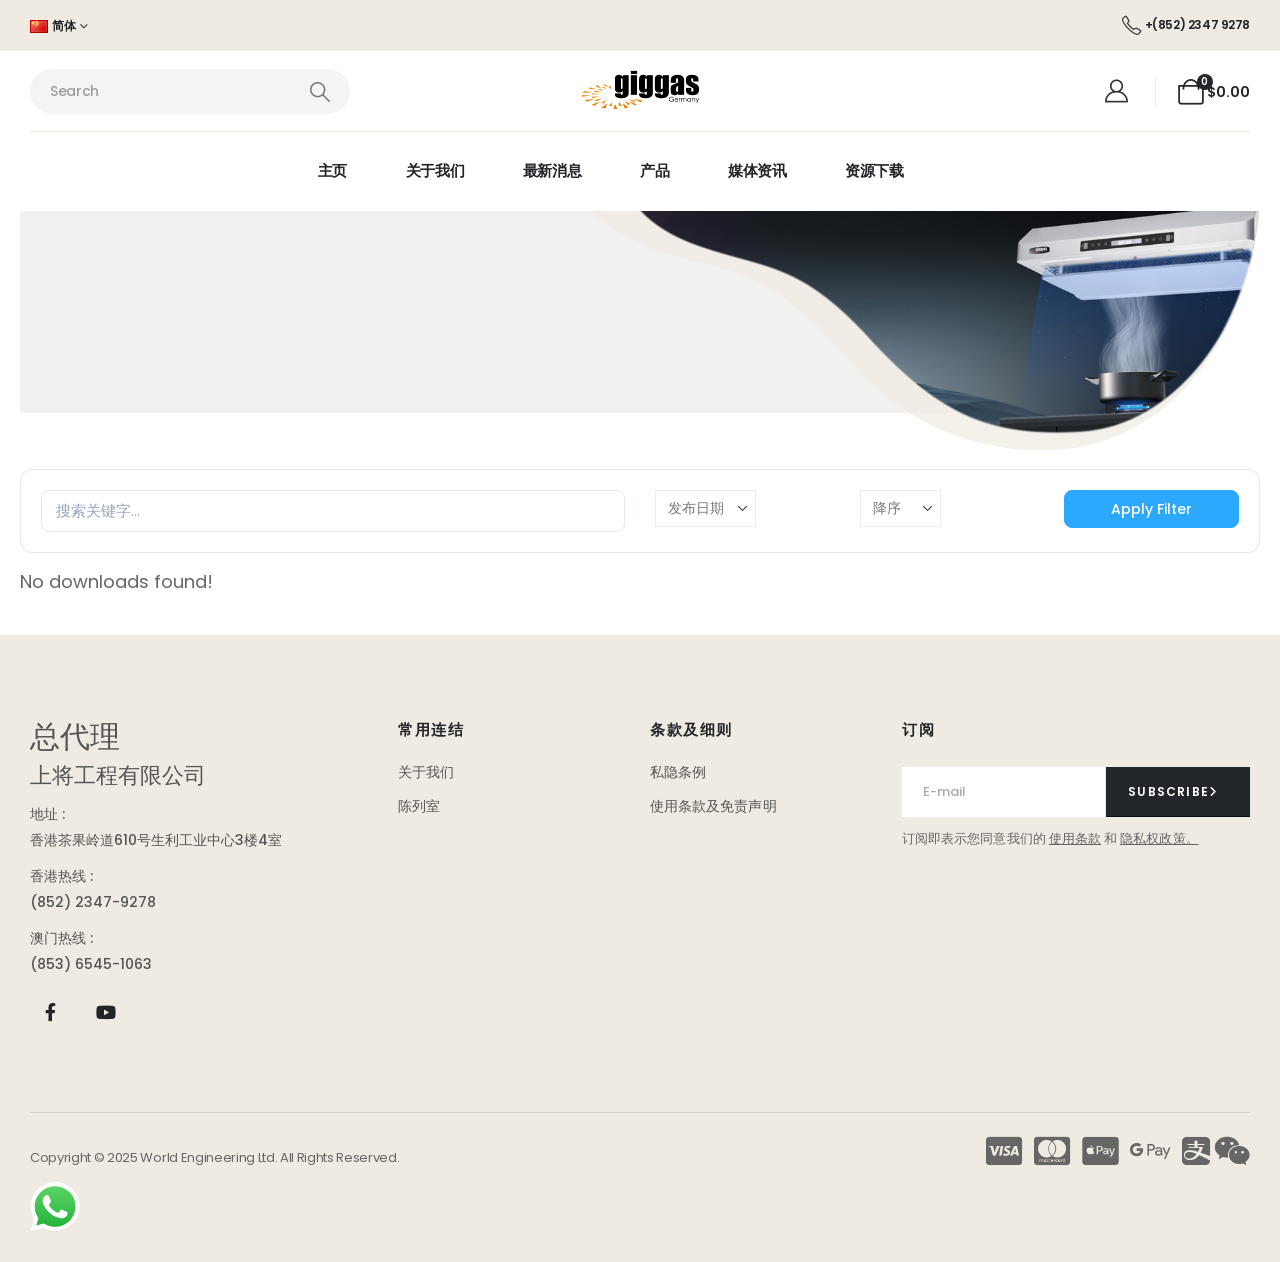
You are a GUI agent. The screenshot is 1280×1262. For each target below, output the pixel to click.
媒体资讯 (757, 170)
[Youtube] (105, 1012)
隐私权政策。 (1159, 838)
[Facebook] (50, 1012)
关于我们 (435, 170)
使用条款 (1075, 838)
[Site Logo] (640, 91)
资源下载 (874, 170)
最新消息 (552, 170)
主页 (332, 170)
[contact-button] (1178, 792)
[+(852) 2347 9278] (1186, 25)
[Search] (319, 91)
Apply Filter (1151, 509)
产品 (654, 170)
